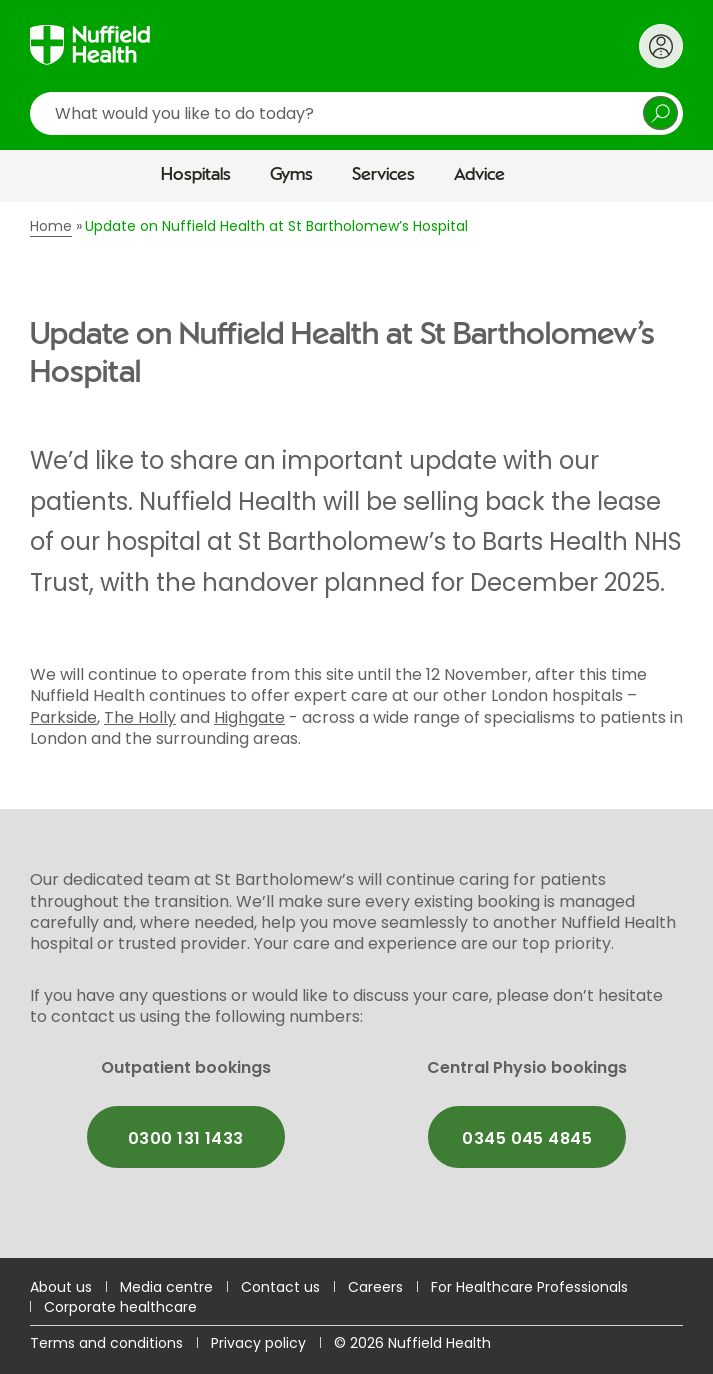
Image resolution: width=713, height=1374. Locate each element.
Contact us (280, 1287)
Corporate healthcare (120, 1307)
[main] (356, 730)
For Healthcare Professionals (529, 1287)
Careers (375, 1287)
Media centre (166, 1287)
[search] (356, 113)
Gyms (291, 175)
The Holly (140, 717)
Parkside (63, 717)
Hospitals (196, 175)
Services (383, 175)
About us (61, 1287)
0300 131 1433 (186, 1138)
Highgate (249, 717)
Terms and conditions (106, 1343)
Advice (479, 175)
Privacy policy (258, 1343)
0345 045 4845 (527, 1138)
